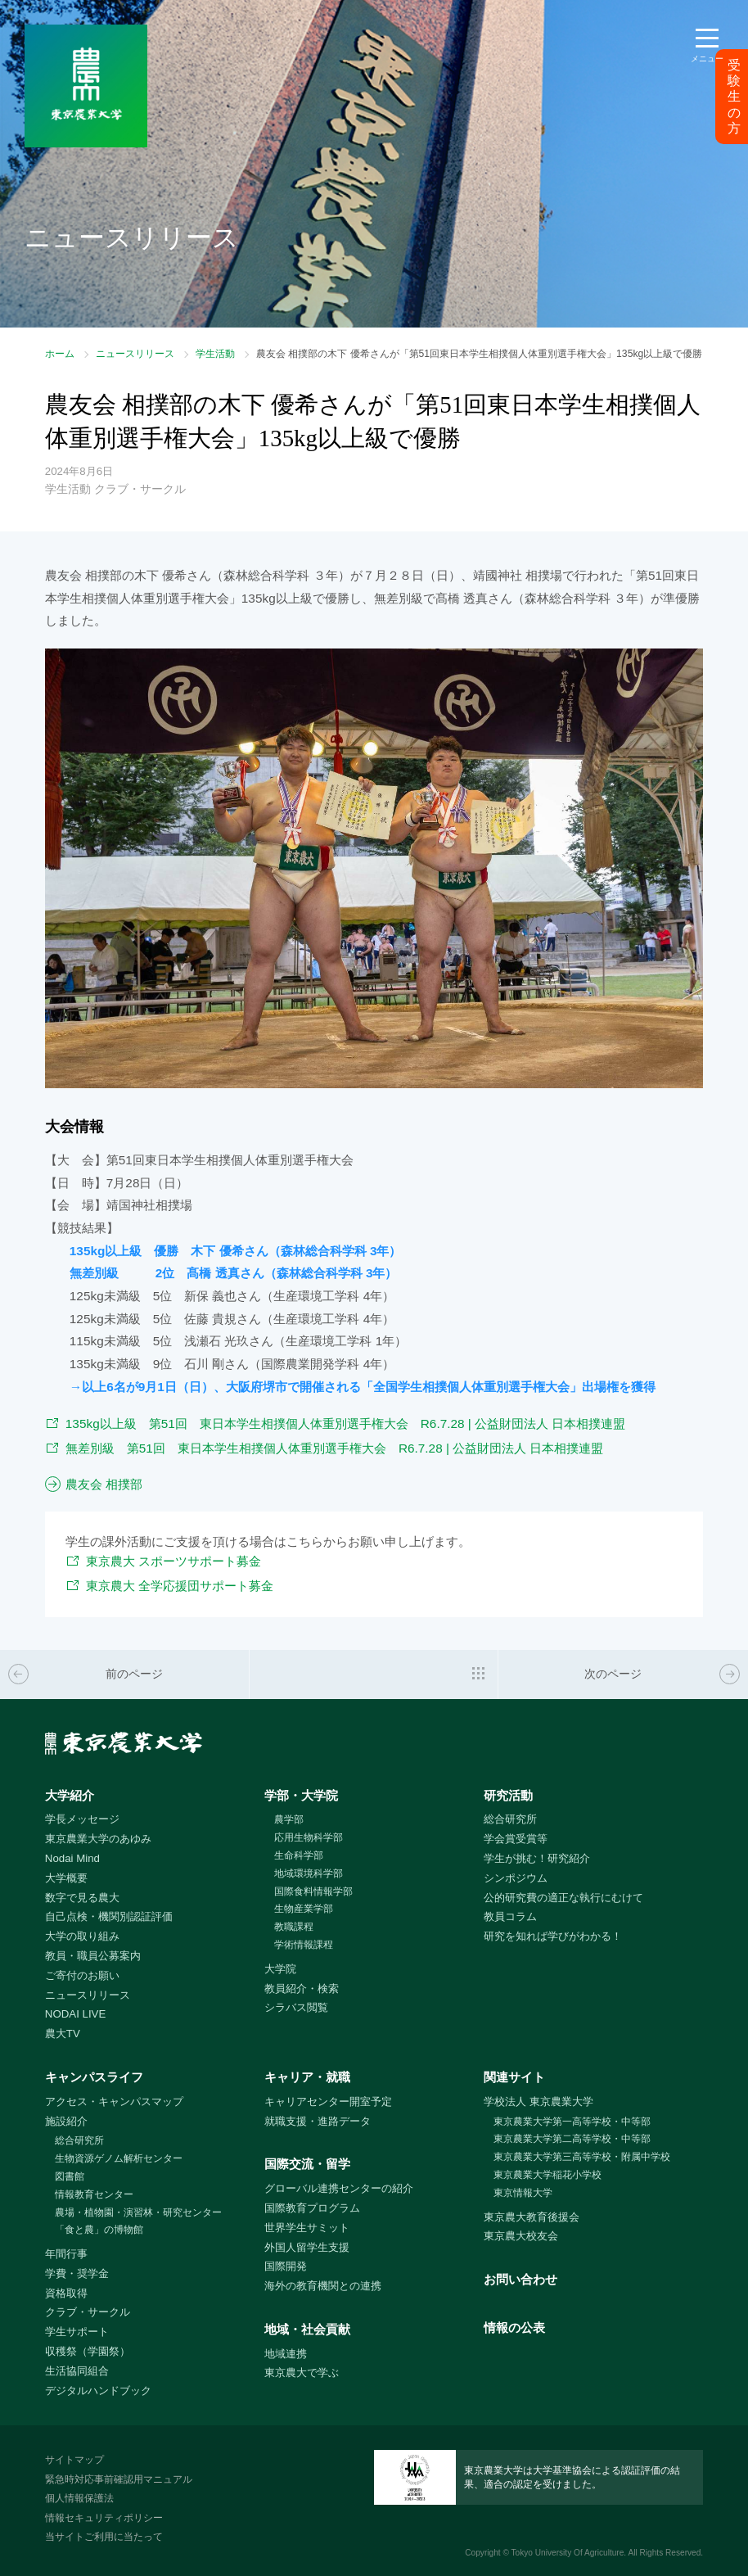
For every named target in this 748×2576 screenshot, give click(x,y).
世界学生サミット (306, 2227)
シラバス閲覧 (296, 2007)
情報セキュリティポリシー (104, 2518)
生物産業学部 (303, 1908)
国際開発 (285, 2266)
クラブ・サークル (87, 2312)
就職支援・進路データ (317, 2121)
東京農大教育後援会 (531, 2217)
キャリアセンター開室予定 (328, 2101)
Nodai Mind (72, 1858)
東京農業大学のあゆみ (98, 1839)
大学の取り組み (82, 1936)
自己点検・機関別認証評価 (109, 1916)
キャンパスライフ (94, 2077)
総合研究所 (510, 1819)
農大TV (62, 2033)
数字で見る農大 (82, 1897)
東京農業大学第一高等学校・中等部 (572, 2121)
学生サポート (77, 2331)
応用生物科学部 (308, 1837)
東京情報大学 (522, 2193)
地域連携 (285, 2354)
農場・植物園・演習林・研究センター (138, 2212)
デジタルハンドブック (98, 2390)
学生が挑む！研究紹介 (537, 1858)
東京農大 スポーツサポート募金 (173, 1561)
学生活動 (215, 353)
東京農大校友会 (521, 2236)
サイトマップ (74, 2459)
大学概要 (66, 1878)
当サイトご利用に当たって (104, 2536)
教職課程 (293, 1926)
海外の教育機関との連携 (322, 2286)
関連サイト (514, 2077)
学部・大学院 (301, 1795)
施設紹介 (66, 2121)
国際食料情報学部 (313, 1891)
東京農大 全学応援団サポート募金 (179, 1586)
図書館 (69, 2176)
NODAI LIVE (75, 2014)
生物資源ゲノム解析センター (118, 2158)
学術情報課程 (303, 1944)
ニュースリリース (135, 353)
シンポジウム (515, 1878)
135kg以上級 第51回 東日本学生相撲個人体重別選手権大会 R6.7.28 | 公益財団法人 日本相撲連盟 (345, 1423)
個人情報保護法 (79, 2498)
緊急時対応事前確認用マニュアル (118, 2479)
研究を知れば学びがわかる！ (553, 1936)
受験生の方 (734, 96)
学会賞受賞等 (515, 1839)
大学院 (280, 1969)
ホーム (59, 353)
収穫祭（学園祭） (87, 2351)
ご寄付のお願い (82, 1975)
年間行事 (66, 2254)
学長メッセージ (82, 1819)
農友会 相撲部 (103, 1484)
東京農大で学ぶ (301, 2372)
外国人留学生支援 (306, 2247)
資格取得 (66, 2293)
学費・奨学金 (77, 2273)
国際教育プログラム (312, 2208)
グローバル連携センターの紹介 (338, 2188)
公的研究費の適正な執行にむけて (563, 1897)
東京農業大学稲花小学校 (547, 2175)
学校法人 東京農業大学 (538, 2101)
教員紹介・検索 (301, 1988)
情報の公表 (514, 2327)
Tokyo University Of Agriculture (567, 2552)
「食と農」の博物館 (99, 2229)
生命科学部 (298, 1855)
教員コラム (510, 1916)
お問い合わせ (520, 2279)
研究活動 (508, 1795)
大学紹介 (69, 1795)
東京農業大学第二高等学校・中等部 (572, 2138)
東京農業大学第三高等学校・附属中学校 (581, 2156)
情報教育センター (94, 2194)
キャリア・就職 (307, 2077)
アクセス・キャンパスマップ (114, 2101)
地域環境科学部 (308, 1873)
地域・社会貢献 (307, 2329)
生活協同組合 (77, 2371)
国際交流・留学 (307, 2164)
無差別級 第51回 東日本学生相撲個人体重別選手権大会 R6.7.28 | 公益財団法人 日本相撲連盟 (334, 1448)
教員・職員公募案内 (93, 1956)
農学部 (289, 1819)
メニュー (707, 58)
